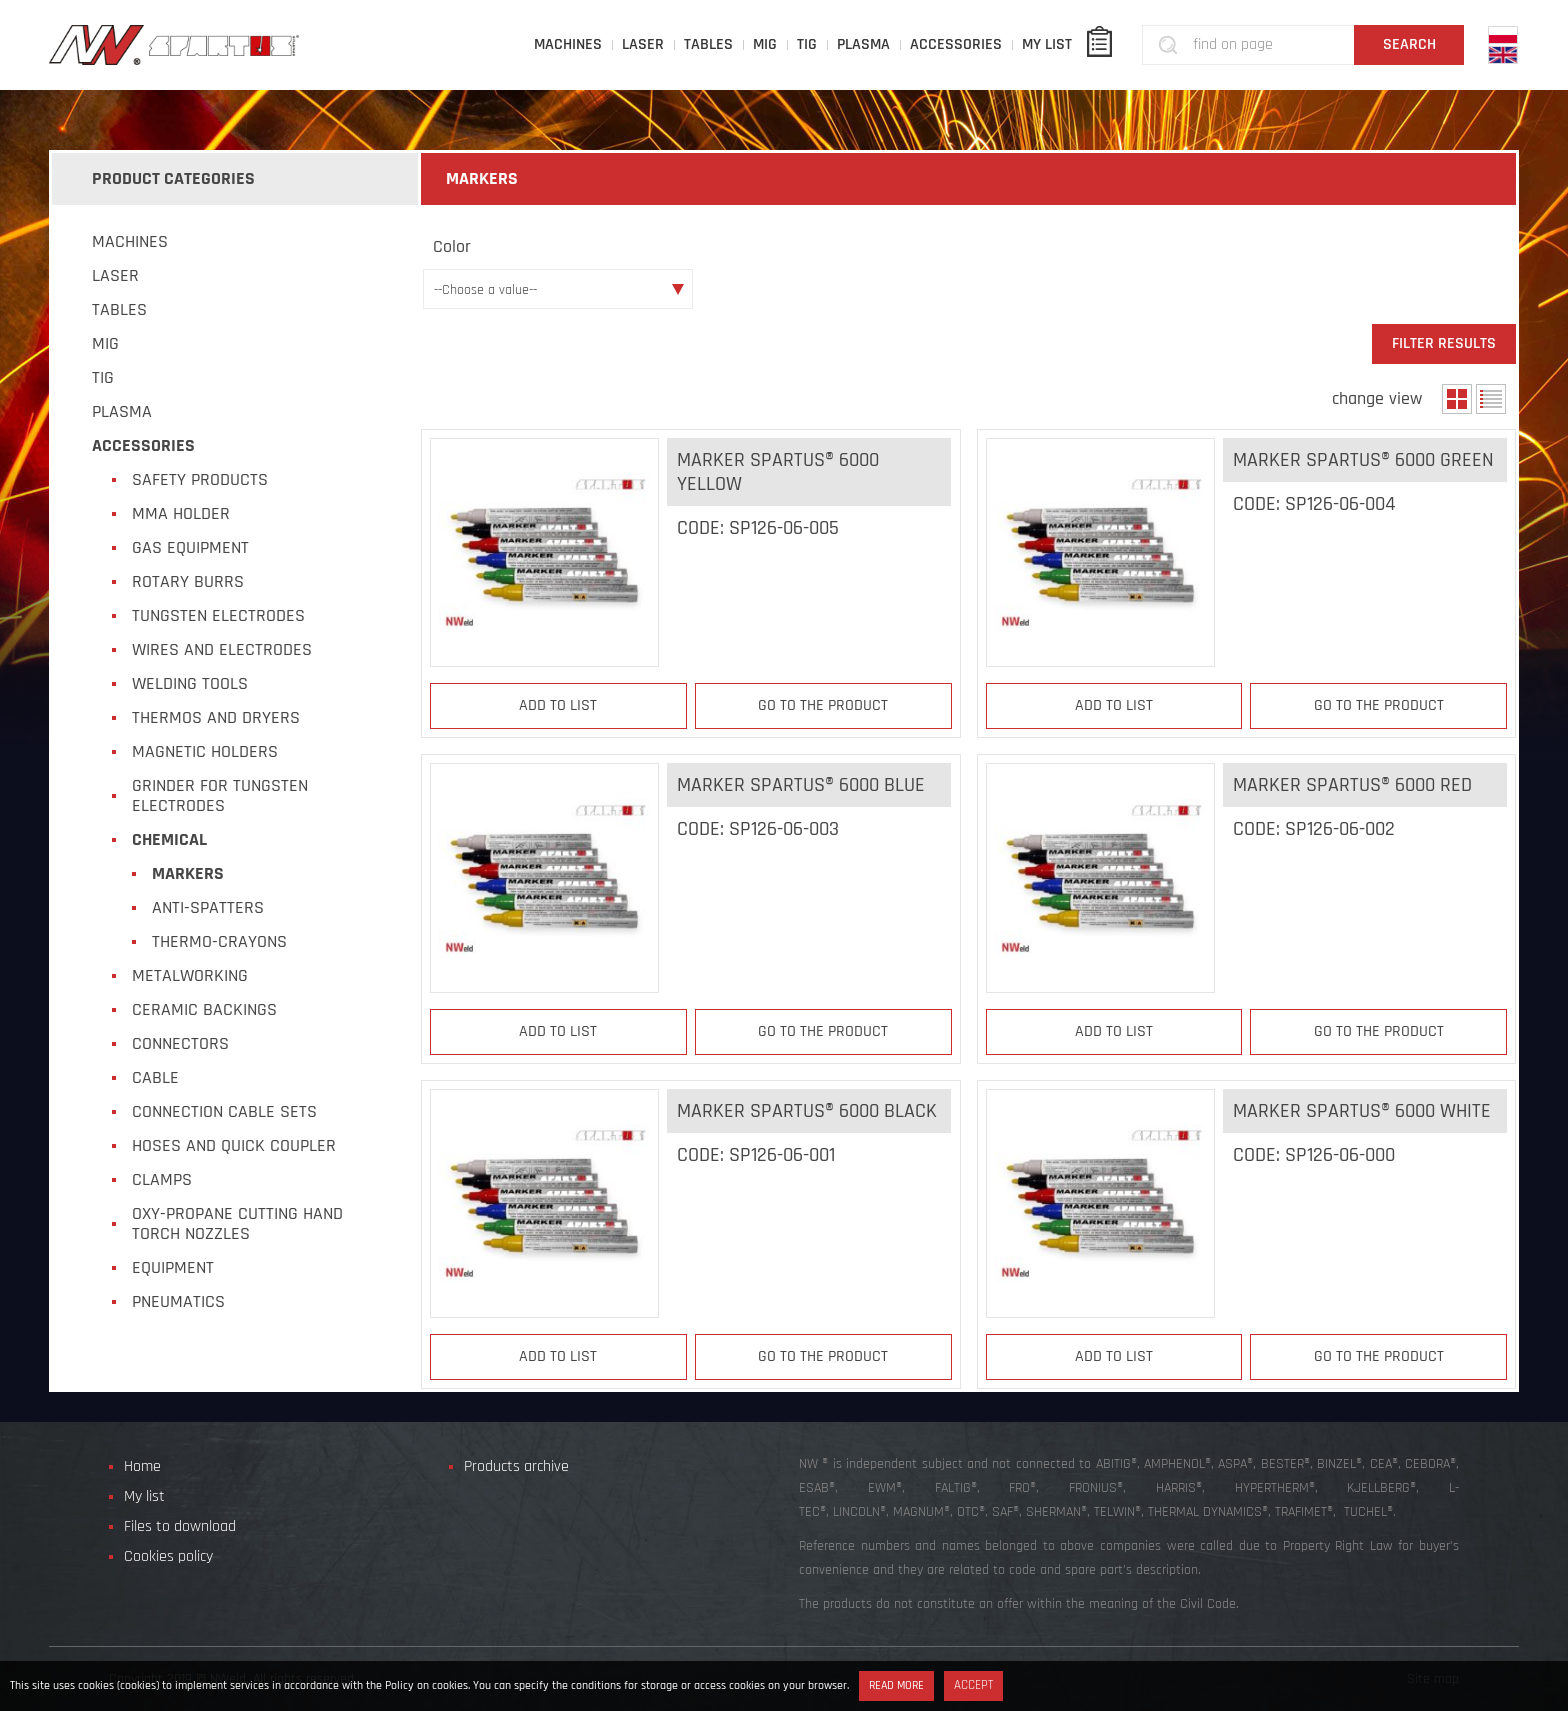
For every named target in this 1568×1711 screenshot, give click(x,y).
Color (452, 246)
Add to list (558, 705)
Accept (973, 1685)
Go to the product (823, 705)
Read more (896, 1685)
